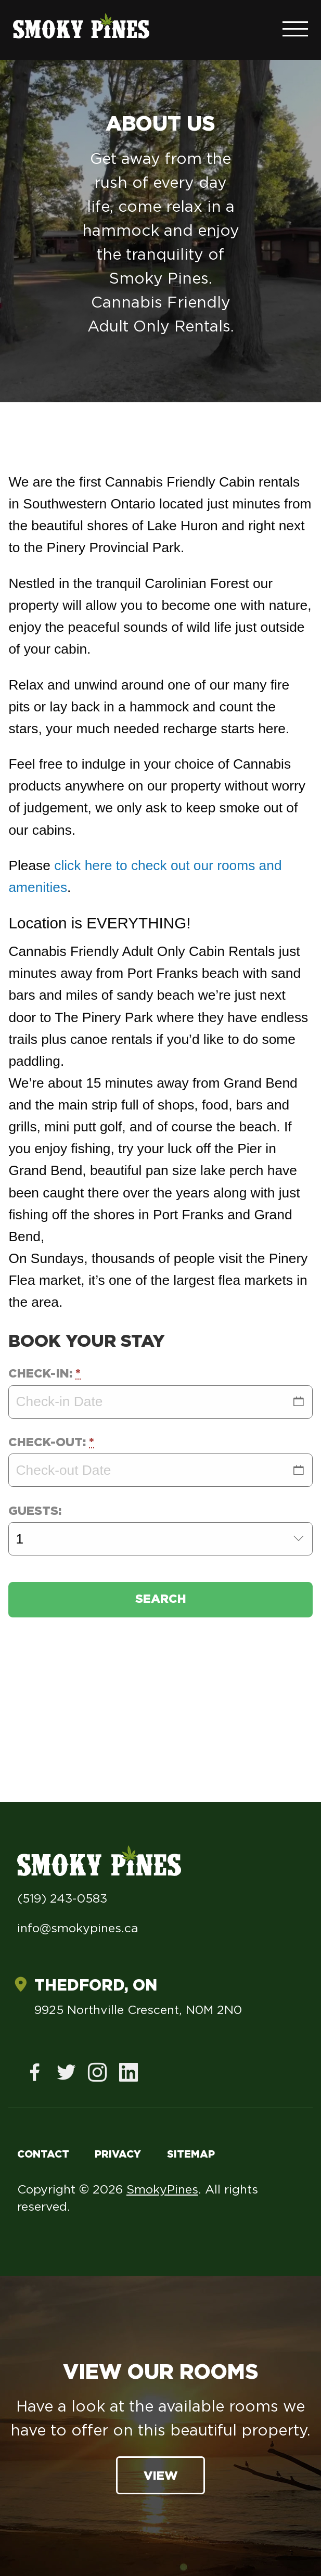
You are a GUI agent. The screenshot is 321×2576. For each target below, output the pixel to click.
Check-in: (44, 1374)
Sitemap (191, 2154)
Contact (43, 2154)
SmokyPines (162, 2190)
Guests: (34, 1511)
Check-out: (51, 1443)
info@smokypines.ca (77, 1929)
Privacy (118, 2154)
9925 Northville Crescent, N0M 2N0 (138, 2011)
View (161, 2476)
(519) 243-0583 (62, 1899)
